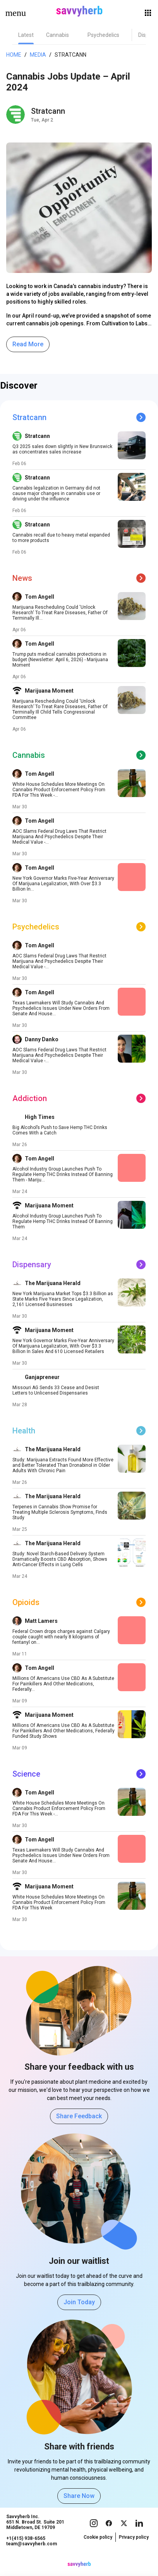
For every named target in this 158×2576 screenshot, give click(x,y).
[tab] (26, 35)
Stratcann (70, 55)
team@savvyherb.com (31, 2551)
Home (13, 55)
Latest (26, 35)
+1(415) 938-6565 (25, 2546)
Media (38, 55)
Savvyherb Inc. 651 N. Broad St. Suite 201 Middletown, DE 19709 (35, 2530)
